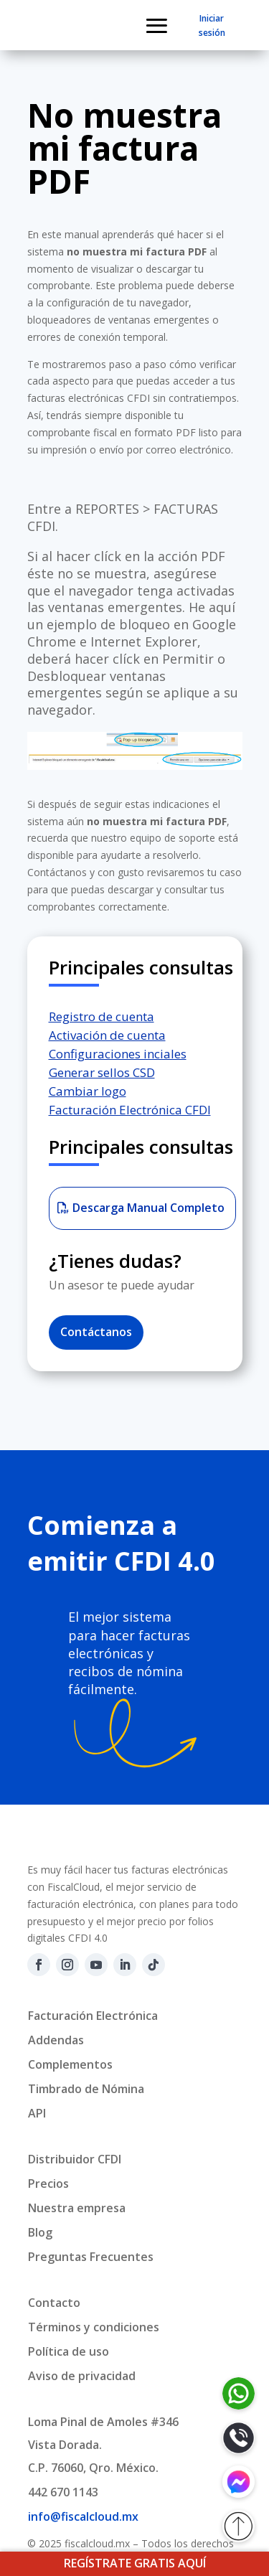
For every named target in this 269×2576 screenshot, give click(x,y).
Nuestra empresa (77, 2208)
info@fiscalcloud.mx (83, 2516)
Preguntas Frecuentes (91, 2257)
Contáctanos (96, 1332)
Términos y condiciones (93, 2327)
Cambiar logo (87, 1091)
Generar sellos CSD (102, 1072)
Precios (48, 2183)
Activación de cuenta (107, 1035)
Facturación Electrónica (93, 2015)
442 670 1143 (63, 2492)
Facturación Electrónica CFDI (130, 1109)
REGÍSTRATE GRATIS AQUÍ (135, 2563)
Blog (40, 2232)
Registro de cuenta (101, 1016)
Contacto (54, 2303)
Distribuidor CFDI (74, 2159)
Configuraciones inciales (118, 1053)
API (37, 2113)
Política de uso (68, 2351)
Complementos (70, 2064)
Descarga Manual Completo (148, 1208)
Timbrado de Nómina (86, 2089)
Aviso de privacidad (82, 2376)
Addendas (56, 2040)
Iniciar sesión (212, 25)
